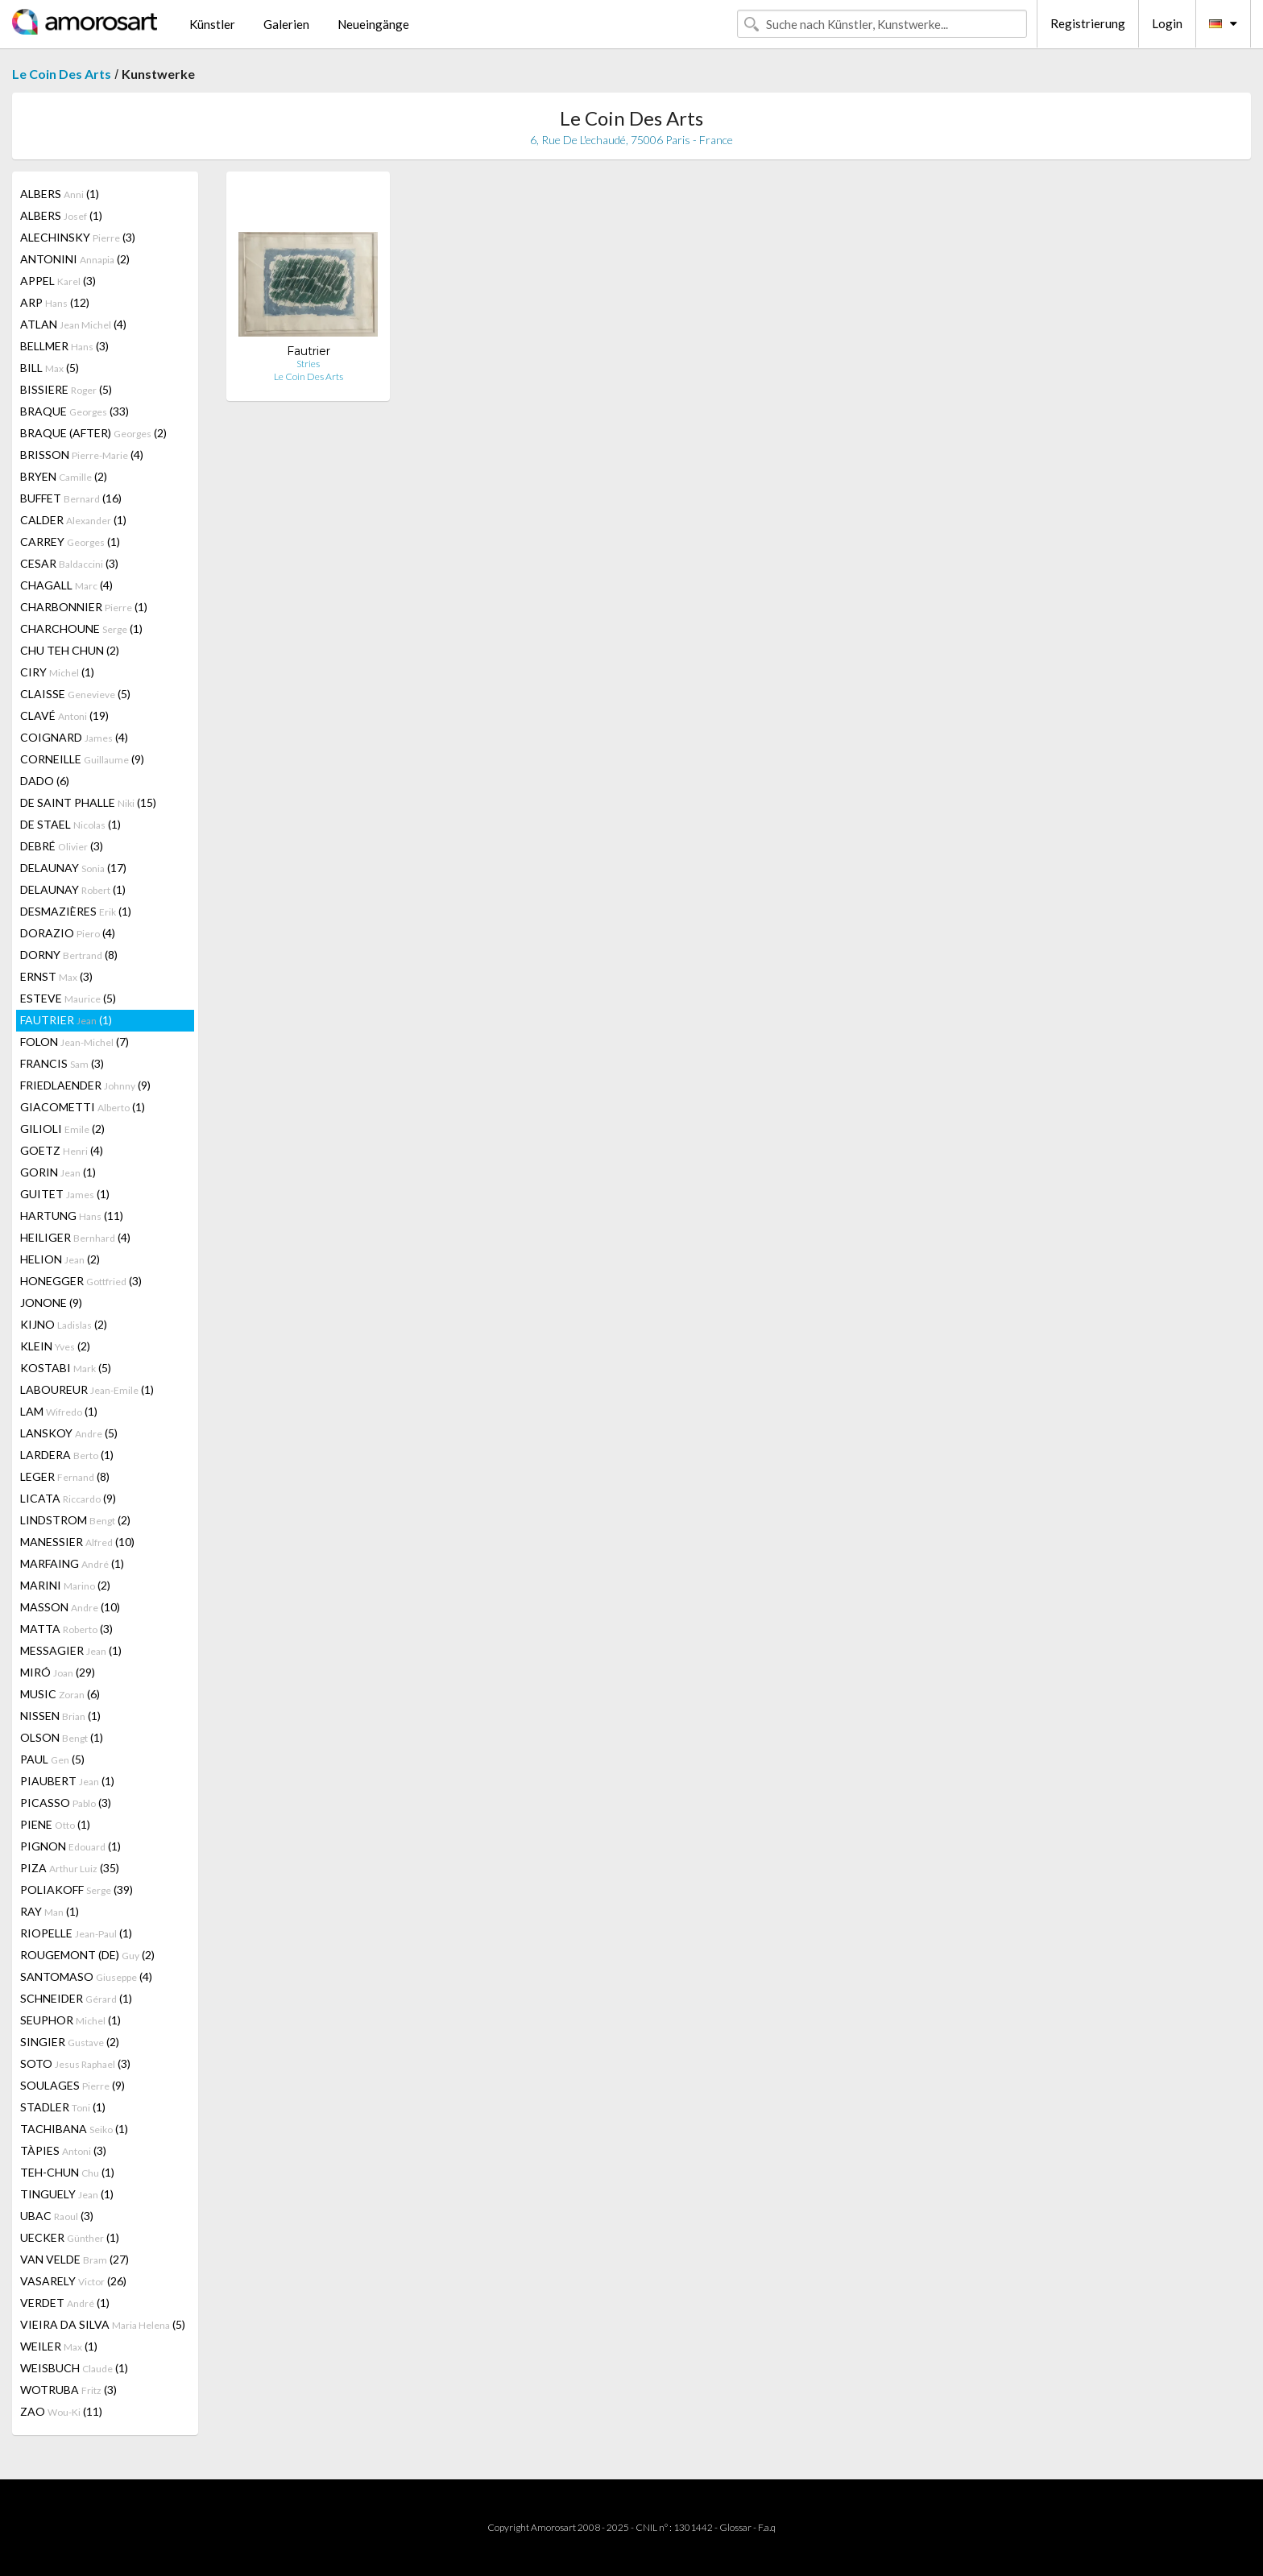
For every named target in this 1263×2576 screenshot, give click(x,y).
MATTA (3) (66, 1628)
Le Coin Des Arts (61, 73)
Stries (308, 364)
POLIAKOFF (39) (76, 1889)
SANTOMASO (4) (86, 1976)
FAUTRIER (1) (66, 1020)
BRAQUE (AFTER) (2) (93, 433)
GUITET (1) (65, 1194)
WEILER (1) (58, 2346)
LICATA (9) (68, 1498)
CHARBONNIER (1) (83, 607)
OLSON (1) (61, 1737)
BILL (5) (49, 367)
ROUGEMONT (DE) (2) (87, 1955)
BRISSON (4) (81, 454)
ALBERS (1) (59, 194)
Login (1167, 23)
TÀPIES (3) (63, 2150)
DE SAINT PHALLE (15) (88, 802)
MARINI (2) (65, 1585)
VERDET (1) (65, 2302)
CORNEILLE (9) (82, 759)
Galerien (286, 24)
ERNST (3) (56, 976)
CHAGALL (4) (66, 585)
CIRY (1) (57, 672)
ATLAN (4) (73, 324)
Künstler (212, 24)
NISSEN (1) (60, 1715)
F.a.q (767, 2527)
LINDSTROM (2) (75, 1520)
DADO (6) (44, 781)
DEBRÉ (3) (61, 846)
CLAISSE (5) (75, 694)
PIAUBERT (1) (67, 1781)
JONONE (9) (51, 1302)
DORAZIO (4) (67, 933)
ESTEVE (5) (68, 998)
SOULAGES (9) (72, 2085)
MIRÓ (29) (57, 1672)
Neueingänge (373, 24)
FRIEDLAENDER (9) (85, 1085)
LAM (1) (58, 1411)
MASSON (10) (70, 1607)
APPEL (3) (58, 280)
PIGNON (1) (70, 1846)
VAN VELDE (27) (74, 2259)
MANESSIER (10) (77, 1541)
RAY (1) (49, 1911)
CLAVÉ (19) (64, 715)
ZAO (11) (61, 2411)
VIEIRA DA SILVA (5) (102, 2324)
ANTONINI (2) (75, 259)
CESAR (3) (69, 563)
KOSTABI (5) (65, 1368)
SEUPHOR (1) (70, 2020)
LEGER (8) (65, 1476)
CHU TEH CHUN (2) (69, 650)
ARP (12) (54, 302)
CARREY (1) (70, 541)
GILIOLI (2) (62, 1128)
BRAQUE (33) (74, 411)
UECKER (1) (69, 2237)
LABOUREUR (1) (87, 1389)
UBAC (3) (56, 2215)
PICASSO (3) (65, 1802)
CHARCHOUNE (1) (81, 628)
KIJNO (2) (63, 1324)
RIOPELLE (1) (76, 1933)
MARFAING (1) (72, 1563)
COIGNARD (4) (74, 737)
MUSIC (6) (60, 1694)
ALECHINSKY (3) (77, 237)
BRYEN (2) (63, 476)
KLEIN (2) (55, 1346)
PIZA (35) (69, 1868)
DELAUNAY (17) (73, 868)
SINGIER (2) (69, 2042)
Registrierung (1087, 23)
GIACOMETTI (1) (82, 1107)
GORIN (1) (58, 1172)
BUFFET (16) (71, 498)
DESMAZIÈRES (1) (75, 911)
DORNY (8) (69, 954)
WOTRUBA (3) (68, 2389)
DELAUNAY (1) (73, 889)
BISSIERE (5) (66, 389)
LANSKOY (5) (69, 1433)
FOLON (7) (74, 1041)
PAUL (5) (52, 1759)
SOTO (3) (75, 2063)
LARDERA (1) (67, 1455)
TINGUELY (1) (67, 2194)
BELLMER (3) (64, 346)
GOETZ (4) (61, 1150)
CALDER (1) (73, 520)
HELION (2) (60, 1259)
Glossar (735, 2527)
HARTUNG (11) (71, 1215)
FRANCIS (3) (62, 1063)
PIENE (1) (55, 1824)
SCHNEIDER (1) (76, 1998)
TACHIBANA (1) (74, 2129)
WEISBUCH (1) (74, 2368)
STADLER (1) (63, 2107)
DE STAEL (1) (70, 824)
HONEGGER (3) (81, 1281)
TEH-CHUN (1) (67, 2172)
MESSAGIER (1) (71, 1650)
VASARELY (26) (73, 2281)
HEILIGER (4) (75, 1237)
